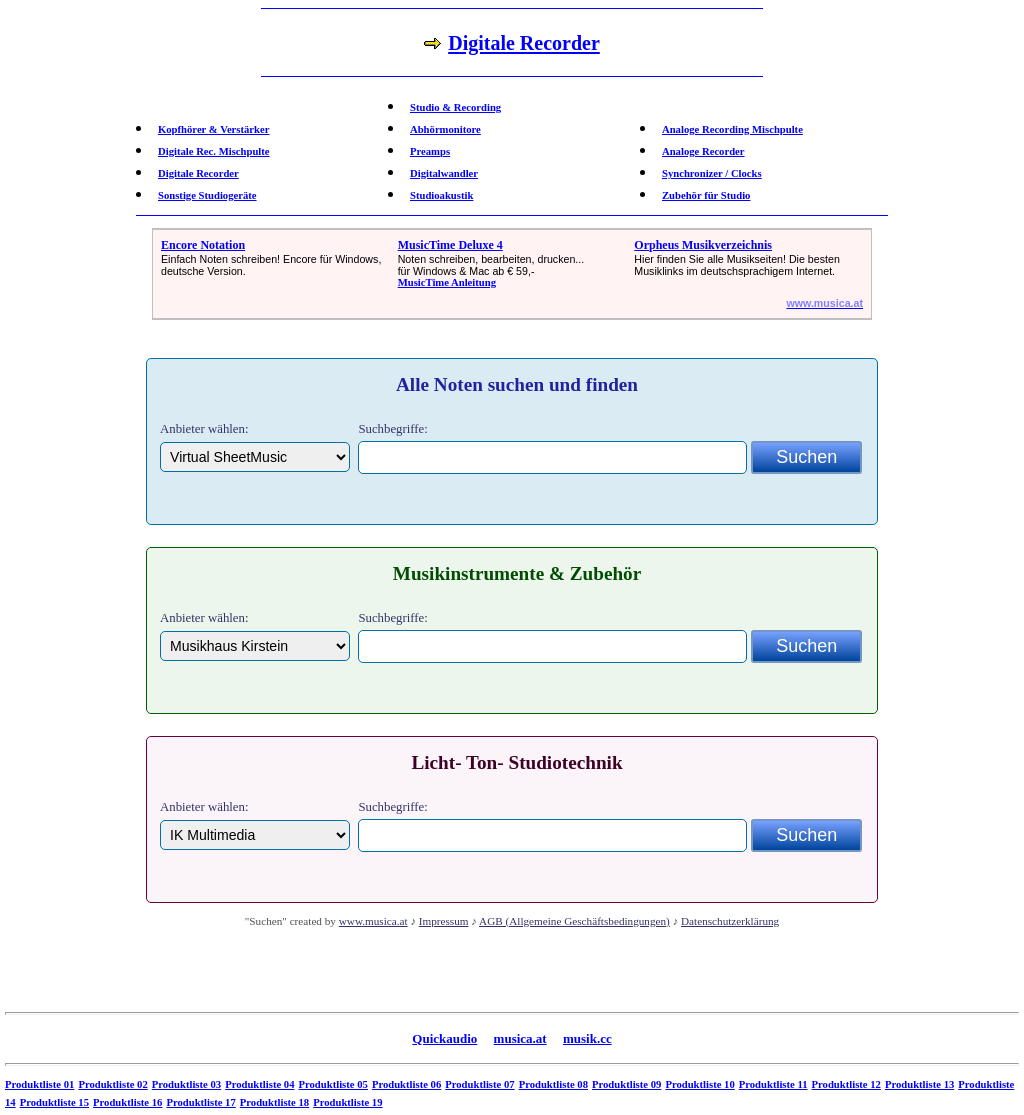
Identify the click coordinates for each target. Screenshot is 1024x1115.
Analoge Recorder (703, 151)
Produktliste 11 (773, 1084)
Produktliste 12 (846, 1084)
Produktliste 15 (54, 1102)
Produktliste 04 (259, 1084)
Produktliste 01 (39, 1084)
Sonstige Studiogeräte (207, 195)
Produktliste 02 (112, 1084)
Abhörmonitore (445, 129)
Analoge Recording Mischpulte (732, 129)
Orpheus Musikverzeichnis (703, 245)
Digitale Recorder (198, 173)
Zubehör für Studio (706, 195)
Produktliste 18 (274, 1102)
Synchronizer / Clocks (712, 173)
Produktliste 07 (479, 1084)
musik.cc (587, 1038)
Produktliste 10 (699, 1084)
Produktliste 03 (186, 1084)
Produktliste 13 (919, 1084)
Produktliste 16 (127, 1102)
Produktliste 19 (347, 1102)
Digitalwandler (444, 173)
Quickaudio (444, 1038)
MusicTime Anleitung (447, 282)
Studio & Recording (455, 107)
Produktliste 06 (406, 1084)
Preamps (430, 151)
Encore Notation (203, 245)
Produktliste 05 (333, 1084)
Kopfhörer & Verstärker (213, 129)
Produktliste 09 (626, 1084)
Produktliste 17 (200, 1102)
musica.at (520, 1038)
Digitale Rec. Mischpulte (214, 151)
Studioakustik (441, 195)
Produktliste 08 (553, 1084)
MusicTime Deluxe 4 (450, 245)
